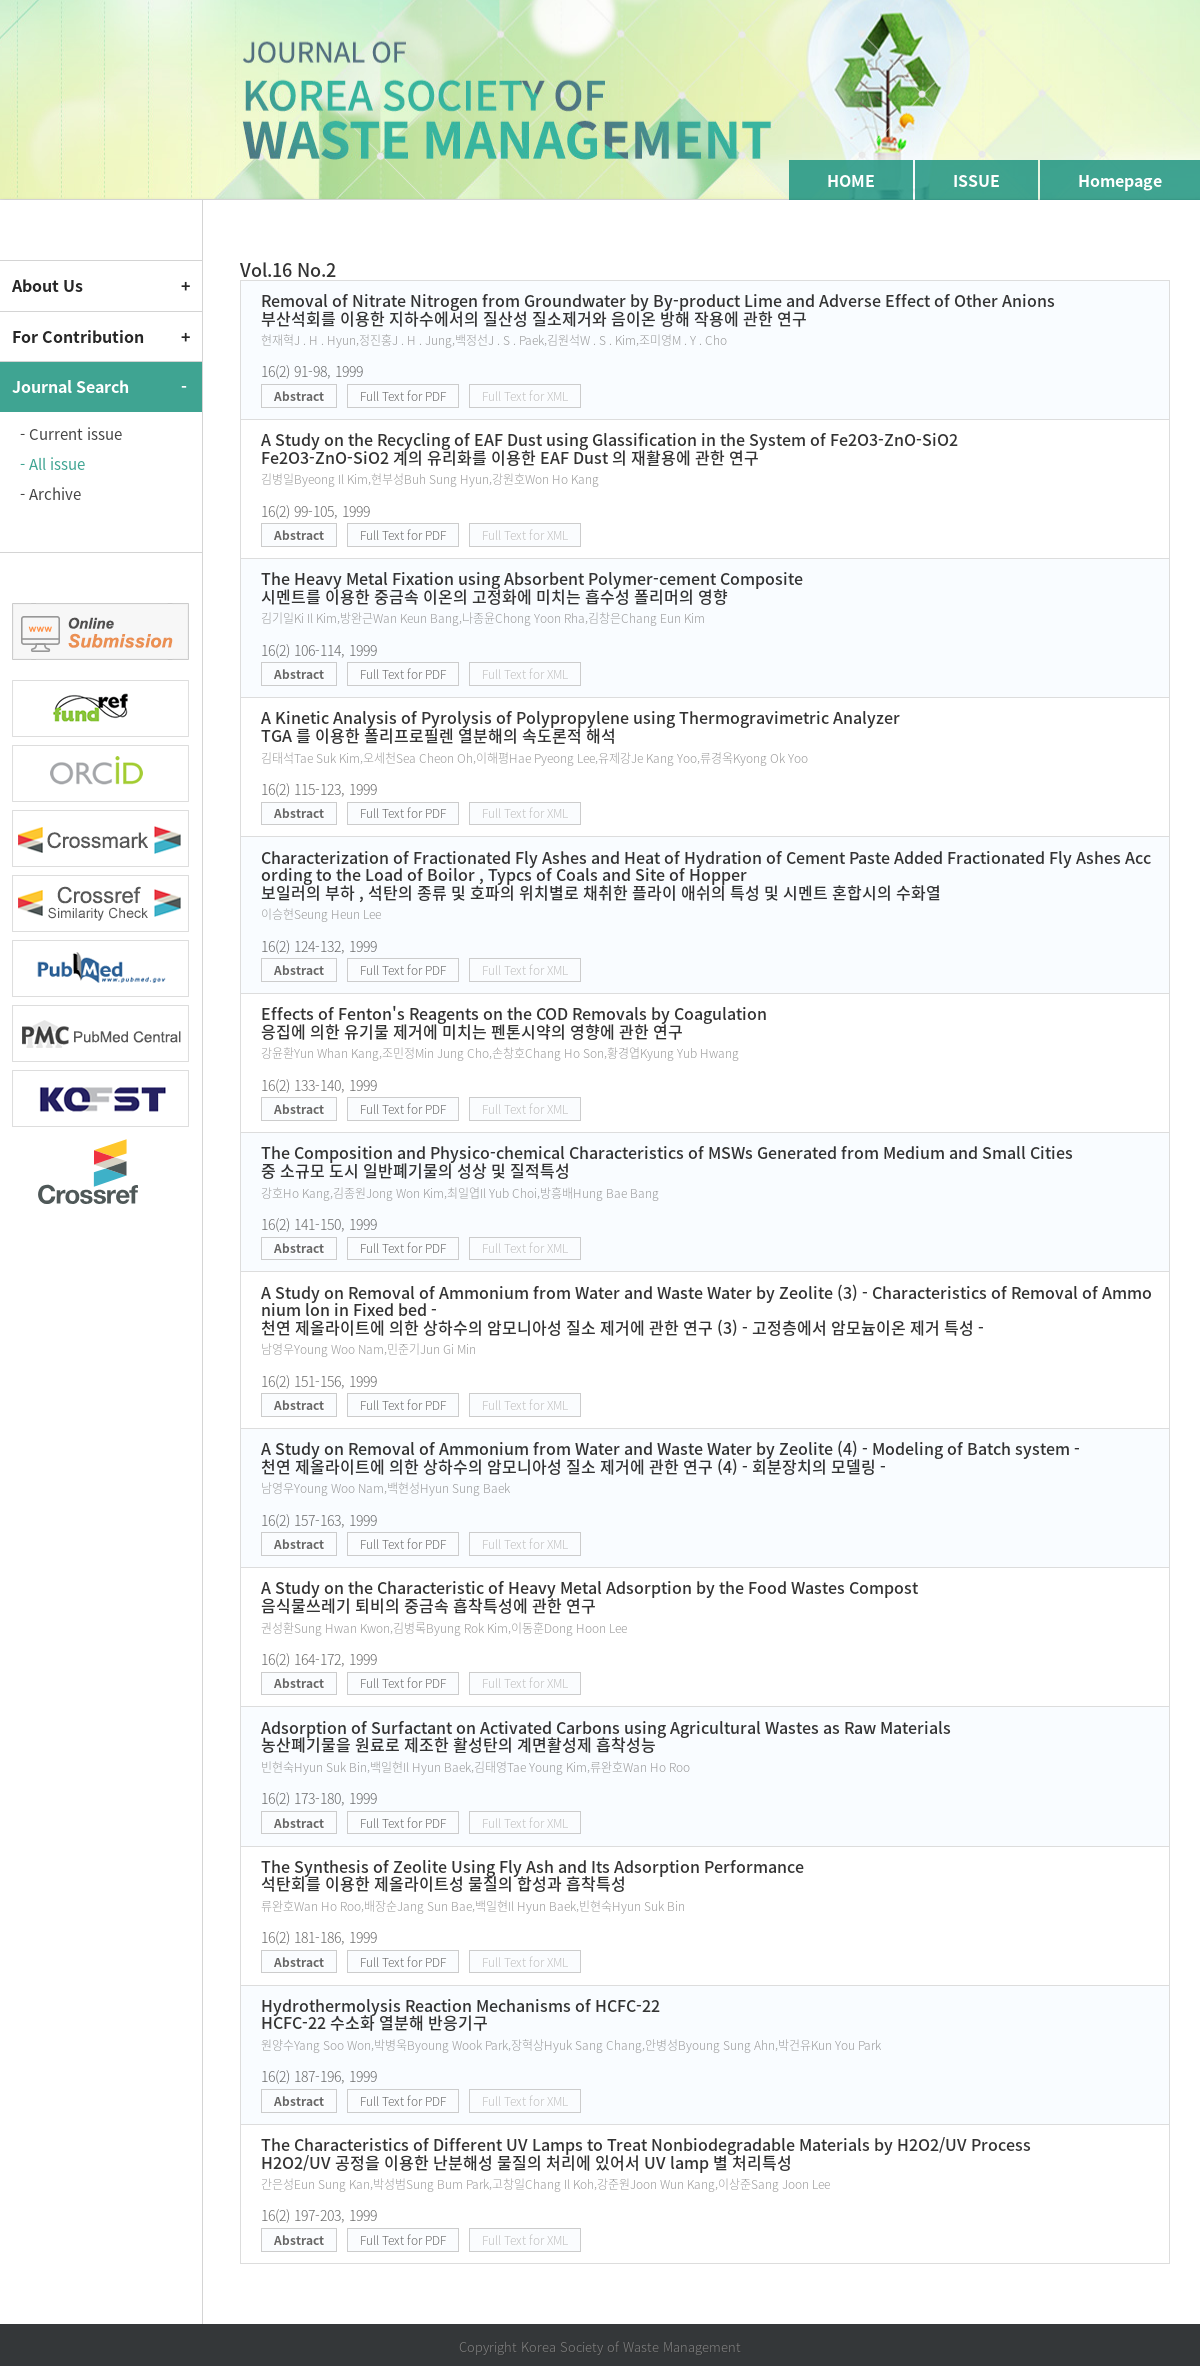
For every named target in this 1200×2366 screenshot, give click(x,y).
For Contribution (78, 336)
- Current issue (71, 434)
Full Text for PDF (403, 396)
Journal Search (70, 386)
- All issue (52, 464)
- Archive (50, 494)
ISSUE (976, 180)
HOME (851, 180)
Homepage (1120, 180)
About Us (47, 285)
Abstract (299, 396)
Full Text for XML (525, 396)
